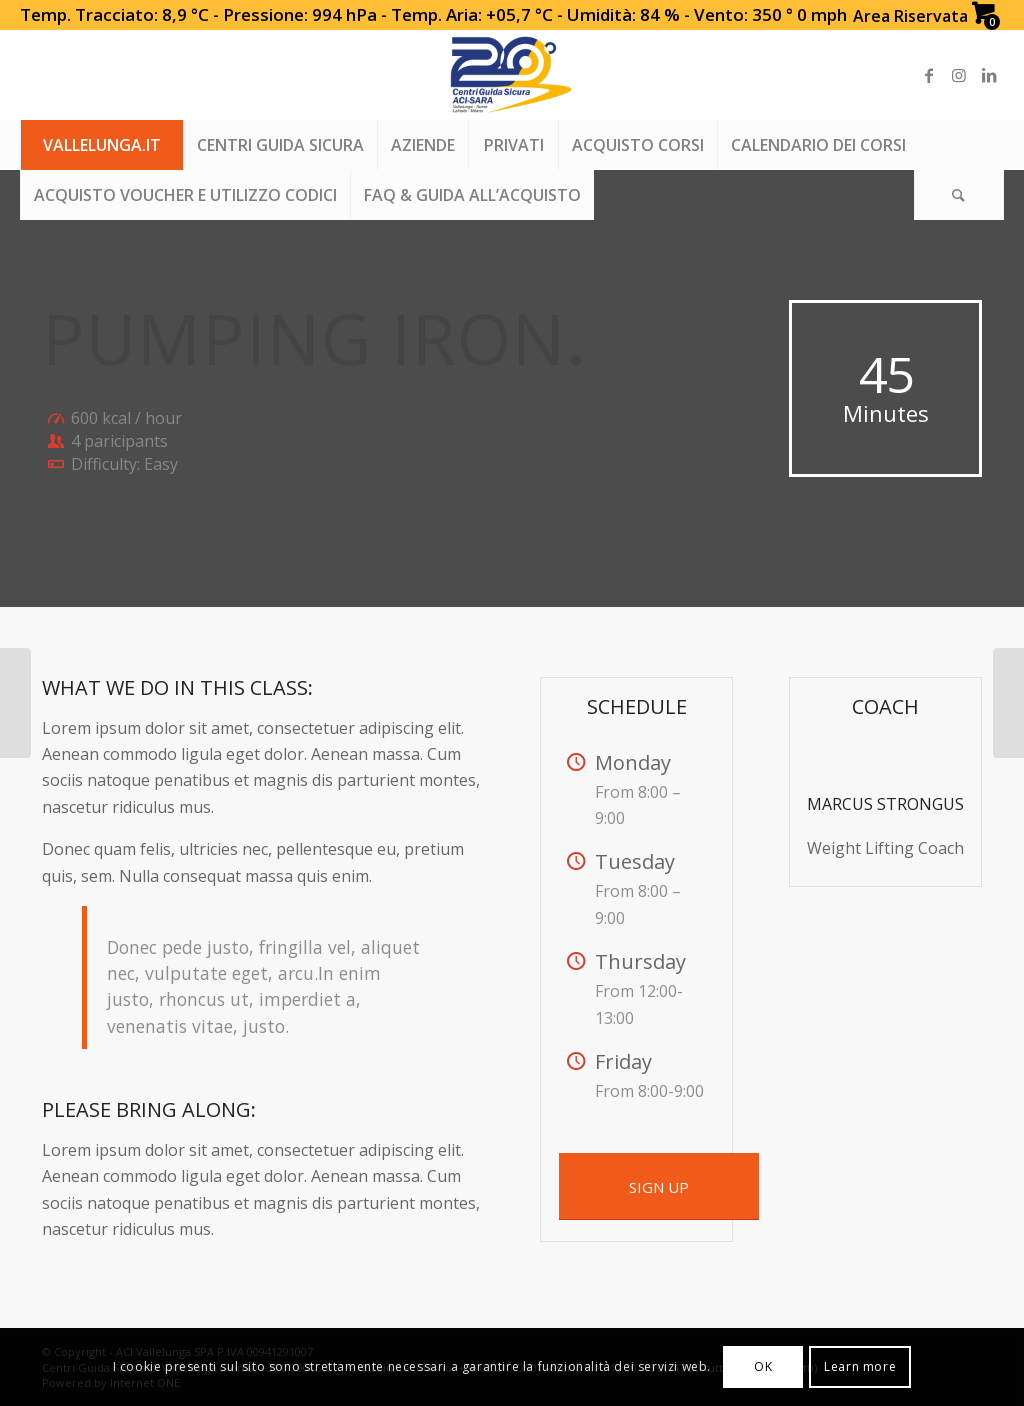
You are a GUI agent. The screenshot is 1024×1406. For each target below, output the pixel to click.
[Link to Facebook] (929, 75)
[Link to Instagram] (959, 75)
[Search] (959, 195)
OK (763, 1366)
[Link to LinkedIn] (989, 75)
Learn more (860, 1366)
